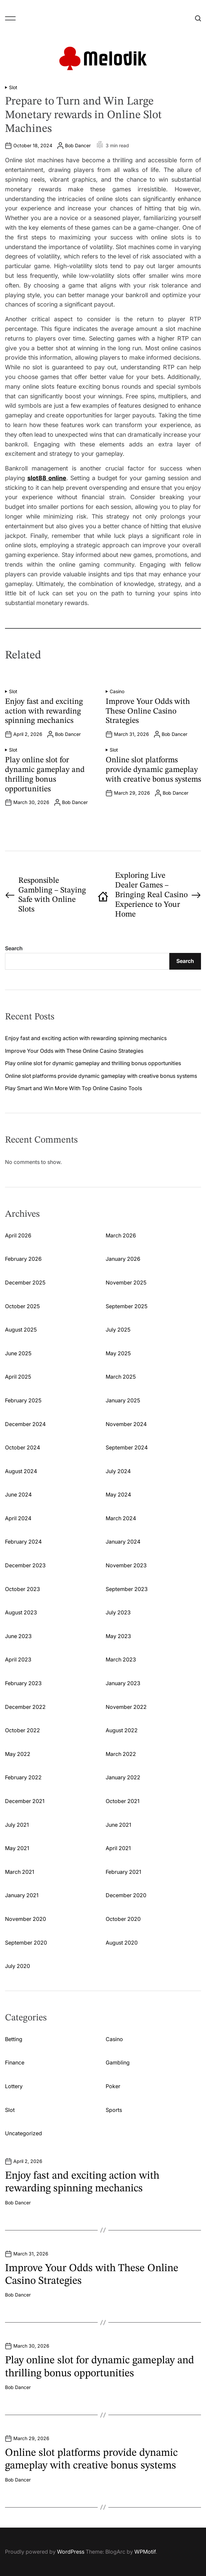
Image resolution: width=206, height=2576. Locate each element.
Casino (117, 691)
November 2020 (25, 1919)
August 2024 (21, 1471)
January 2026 (123, 1258)
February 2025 (23, 1400)
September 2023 (127, 1589)
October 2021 (122, 1801)
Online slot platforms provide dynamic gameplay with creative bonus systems (153, 770)
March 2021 (19, 1871)
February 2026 (23, 1258)
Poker (113, 2086)
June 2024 (18, 1494)
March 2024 (121, 1518)
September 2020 (26, 1942)
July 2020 (17, 1966)
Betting (13, 2039)
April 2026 (18, 1235)
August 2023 (21, 1612)
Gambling (118, 2062)
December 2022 (25, 1707)
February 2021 (123, 1871)
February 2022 (23, 1777)
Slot (13, 87)
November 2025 (126, 1282)
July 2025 (118, 1329)
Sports (114, 2110)
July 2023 (118, 1612)
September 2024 (127, 1447)
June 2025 (18, 1353)
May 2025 (118, 1353)
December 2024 (25, 1424)
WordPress (70, 2551)
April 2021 (118, 1848)
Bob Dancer (78, 145)
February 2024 (23, 1541)
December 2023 (25, 1565)
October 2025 (22, 1306)
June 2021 (118, 1824)
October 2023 (22, 1589)
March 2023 (121, 1659)
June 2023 (18, 1636)
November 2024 (126, 1424)
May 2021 (17, 1848)
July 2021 (17, 1824)
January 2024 (123, 1541)
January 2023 (123, 1683)
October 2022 (22, 1730)
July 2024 (118, 1471)
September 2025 (126, 1306)
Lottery (14, 2086)
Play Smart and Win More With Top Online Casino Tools (73, 1088)
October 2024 (22, 1447)
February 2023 (23, 1683)
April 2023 (18, 1659)
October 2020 (123, 1919)
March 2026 (121, 1235)
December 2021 (24, 1801)
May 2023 (118, 1636)
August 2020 (122, 1942)
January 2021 (21, 1895)
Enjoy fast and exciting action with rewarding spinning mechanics (44, 711)
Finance (14, 2062)
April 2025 (18, 1376)
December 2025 (25, 1282)
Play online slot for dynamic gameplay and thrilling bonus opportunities (93, 1063)
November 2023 (126, 1565)
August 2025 (21, 1329)
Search (14, 948)
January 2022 (123, 1777)
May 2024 (118, 1494)
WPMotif (145, 2551)
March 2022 (121, 1754)
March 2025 (121, 1376)
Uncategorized (23, 2133)
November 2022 (126, 1707)
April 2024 (18, 1518)
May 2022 (17, 1754)
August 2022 (122, 1730)
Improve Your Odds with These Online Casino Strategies (148, 711)
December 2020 (126, 1895)
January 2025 (123, 1400)
